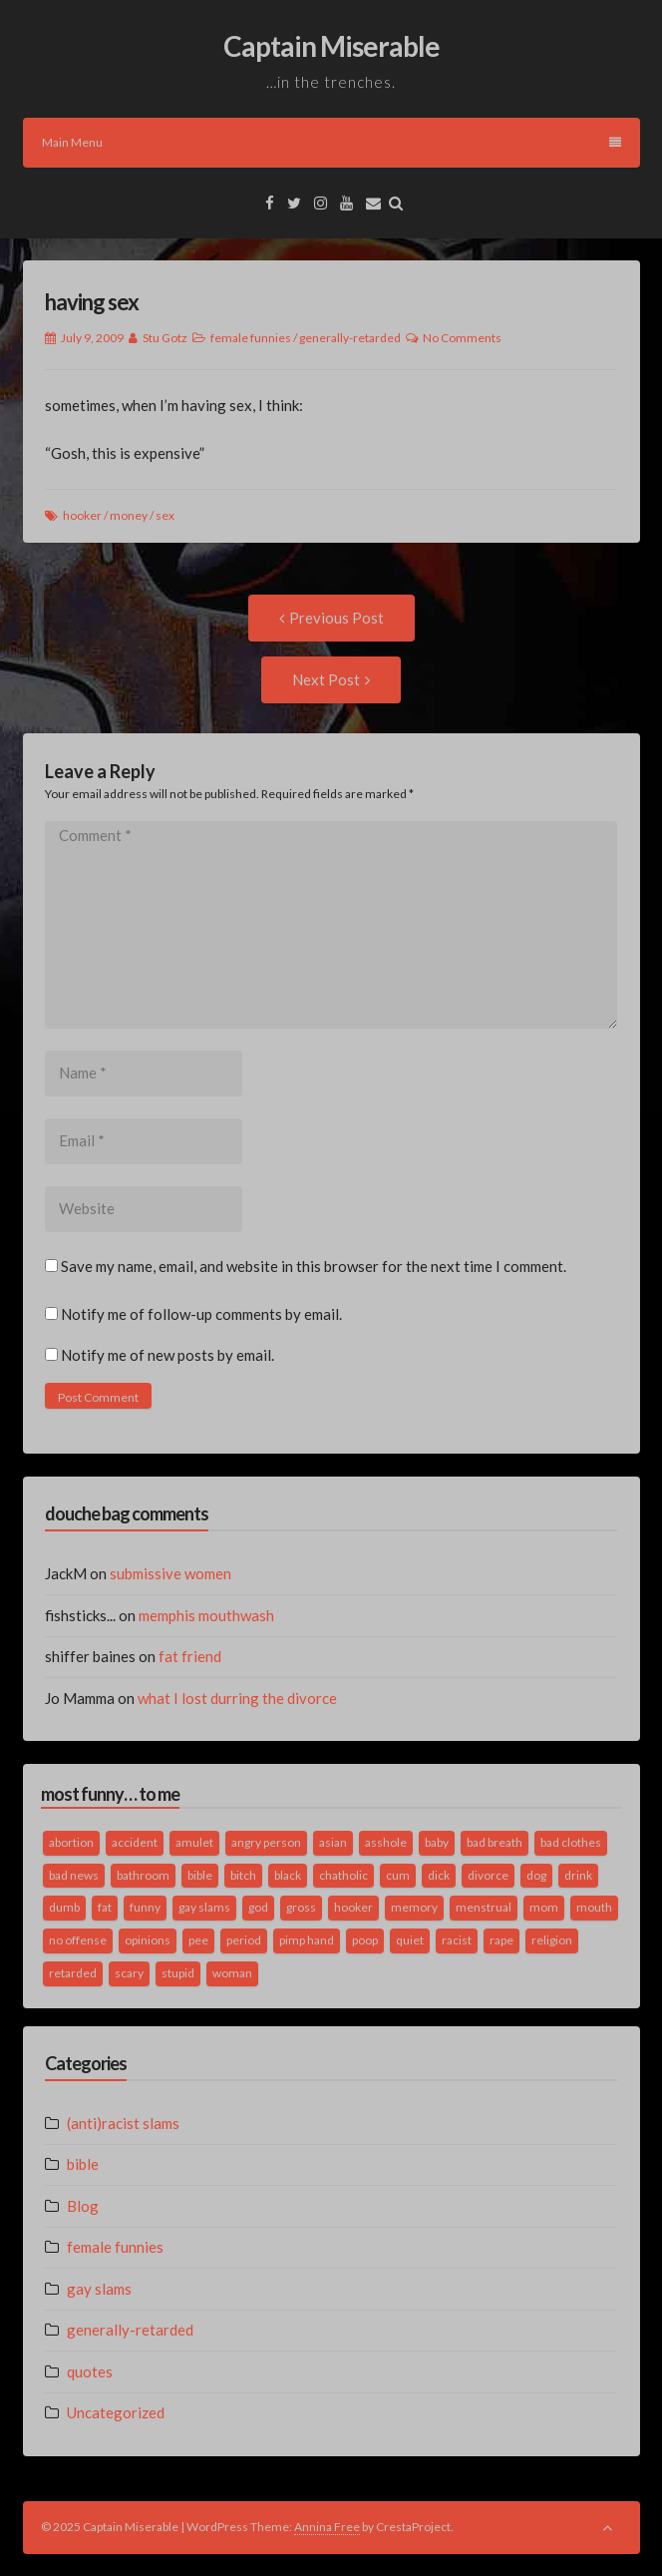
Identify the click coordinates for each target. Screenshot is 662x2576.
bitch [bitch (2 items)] (243, 1875)
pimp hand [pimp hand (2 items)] (306, 1939)
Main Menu (331, 142)
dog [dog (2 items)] (536, 1875)
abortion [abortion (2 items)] (71, 1842)
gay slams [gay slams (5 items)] (204, 1907)
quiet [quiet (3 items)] (410, 1939)
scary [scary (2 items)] (129, 1972)
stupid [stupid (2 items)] (178, 1972)
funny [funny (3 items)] (145, 1907)
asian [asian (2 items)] (333, 1842)
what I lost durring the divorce (237, 1698)
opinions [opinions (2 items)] (147, 1939)
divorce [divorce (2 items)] (488, 1875)
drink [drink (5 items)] (578, 1875)
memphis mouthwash (206, 1615)
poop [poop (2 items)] (365, 1939)
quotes (90, 2371)
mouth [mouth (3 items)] (594, 1907)
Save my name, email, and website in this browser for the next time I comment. (313, 1266)
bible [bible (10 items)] (199, 1875)
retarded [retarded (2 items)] (73, 1972)
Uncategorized (116, 2412)
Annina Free (327, 2526)
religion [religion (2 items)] (551, 1939)
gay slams (99, 2289)
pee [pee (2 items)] (198, 1939)
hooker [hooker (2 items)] (353, 1907)
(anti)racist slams (123, 2123)
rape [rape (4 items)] (501, 1939)
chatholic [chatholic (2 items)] (343, 1875)
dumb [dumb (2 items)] (64, 1907)
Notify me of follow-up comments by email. (201, 1314)
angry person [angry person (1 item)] (266, 1842)
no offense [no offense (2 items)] (78, 1939)
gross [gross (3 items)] (301, 1907)
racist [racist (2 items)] (457, 1939)
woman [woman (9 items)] (232, 1972)
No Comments (462, 337)
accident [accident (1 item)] (135, 1842)
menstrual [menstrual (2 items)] (483, 1907)
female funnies (250, 337)
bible (83, 2164)
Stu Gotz (165, 337)
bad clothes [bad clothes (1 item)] (570, 1842)
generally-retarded (350, 337)
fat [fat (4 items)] (105, 1907)
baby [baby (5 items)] (437, 1842)
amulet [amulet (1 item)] (194, 1842)
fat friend (190, 1656)
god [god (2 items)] (258, 1907)
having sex (92, 301)
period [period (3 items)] (243, 1939)
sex (165, 515)
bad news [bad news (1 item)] (74, 1875)
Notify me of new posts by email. (167, 1355)
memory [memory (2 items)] (414, 1907)
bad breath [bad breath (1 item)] (494, 1842)
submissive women (170, 1573)
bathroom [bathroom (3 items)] (143, 1875)
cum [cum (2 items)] (398, 1875)
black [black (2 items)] (287, 1875)
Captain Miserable (331, 46)
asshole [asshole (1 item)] (386, 1842)
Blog (83, 2206)
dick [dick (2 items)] (439, 1875)
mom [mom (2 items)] (543, 1907)
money (129, 515)
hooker (82, 515)
